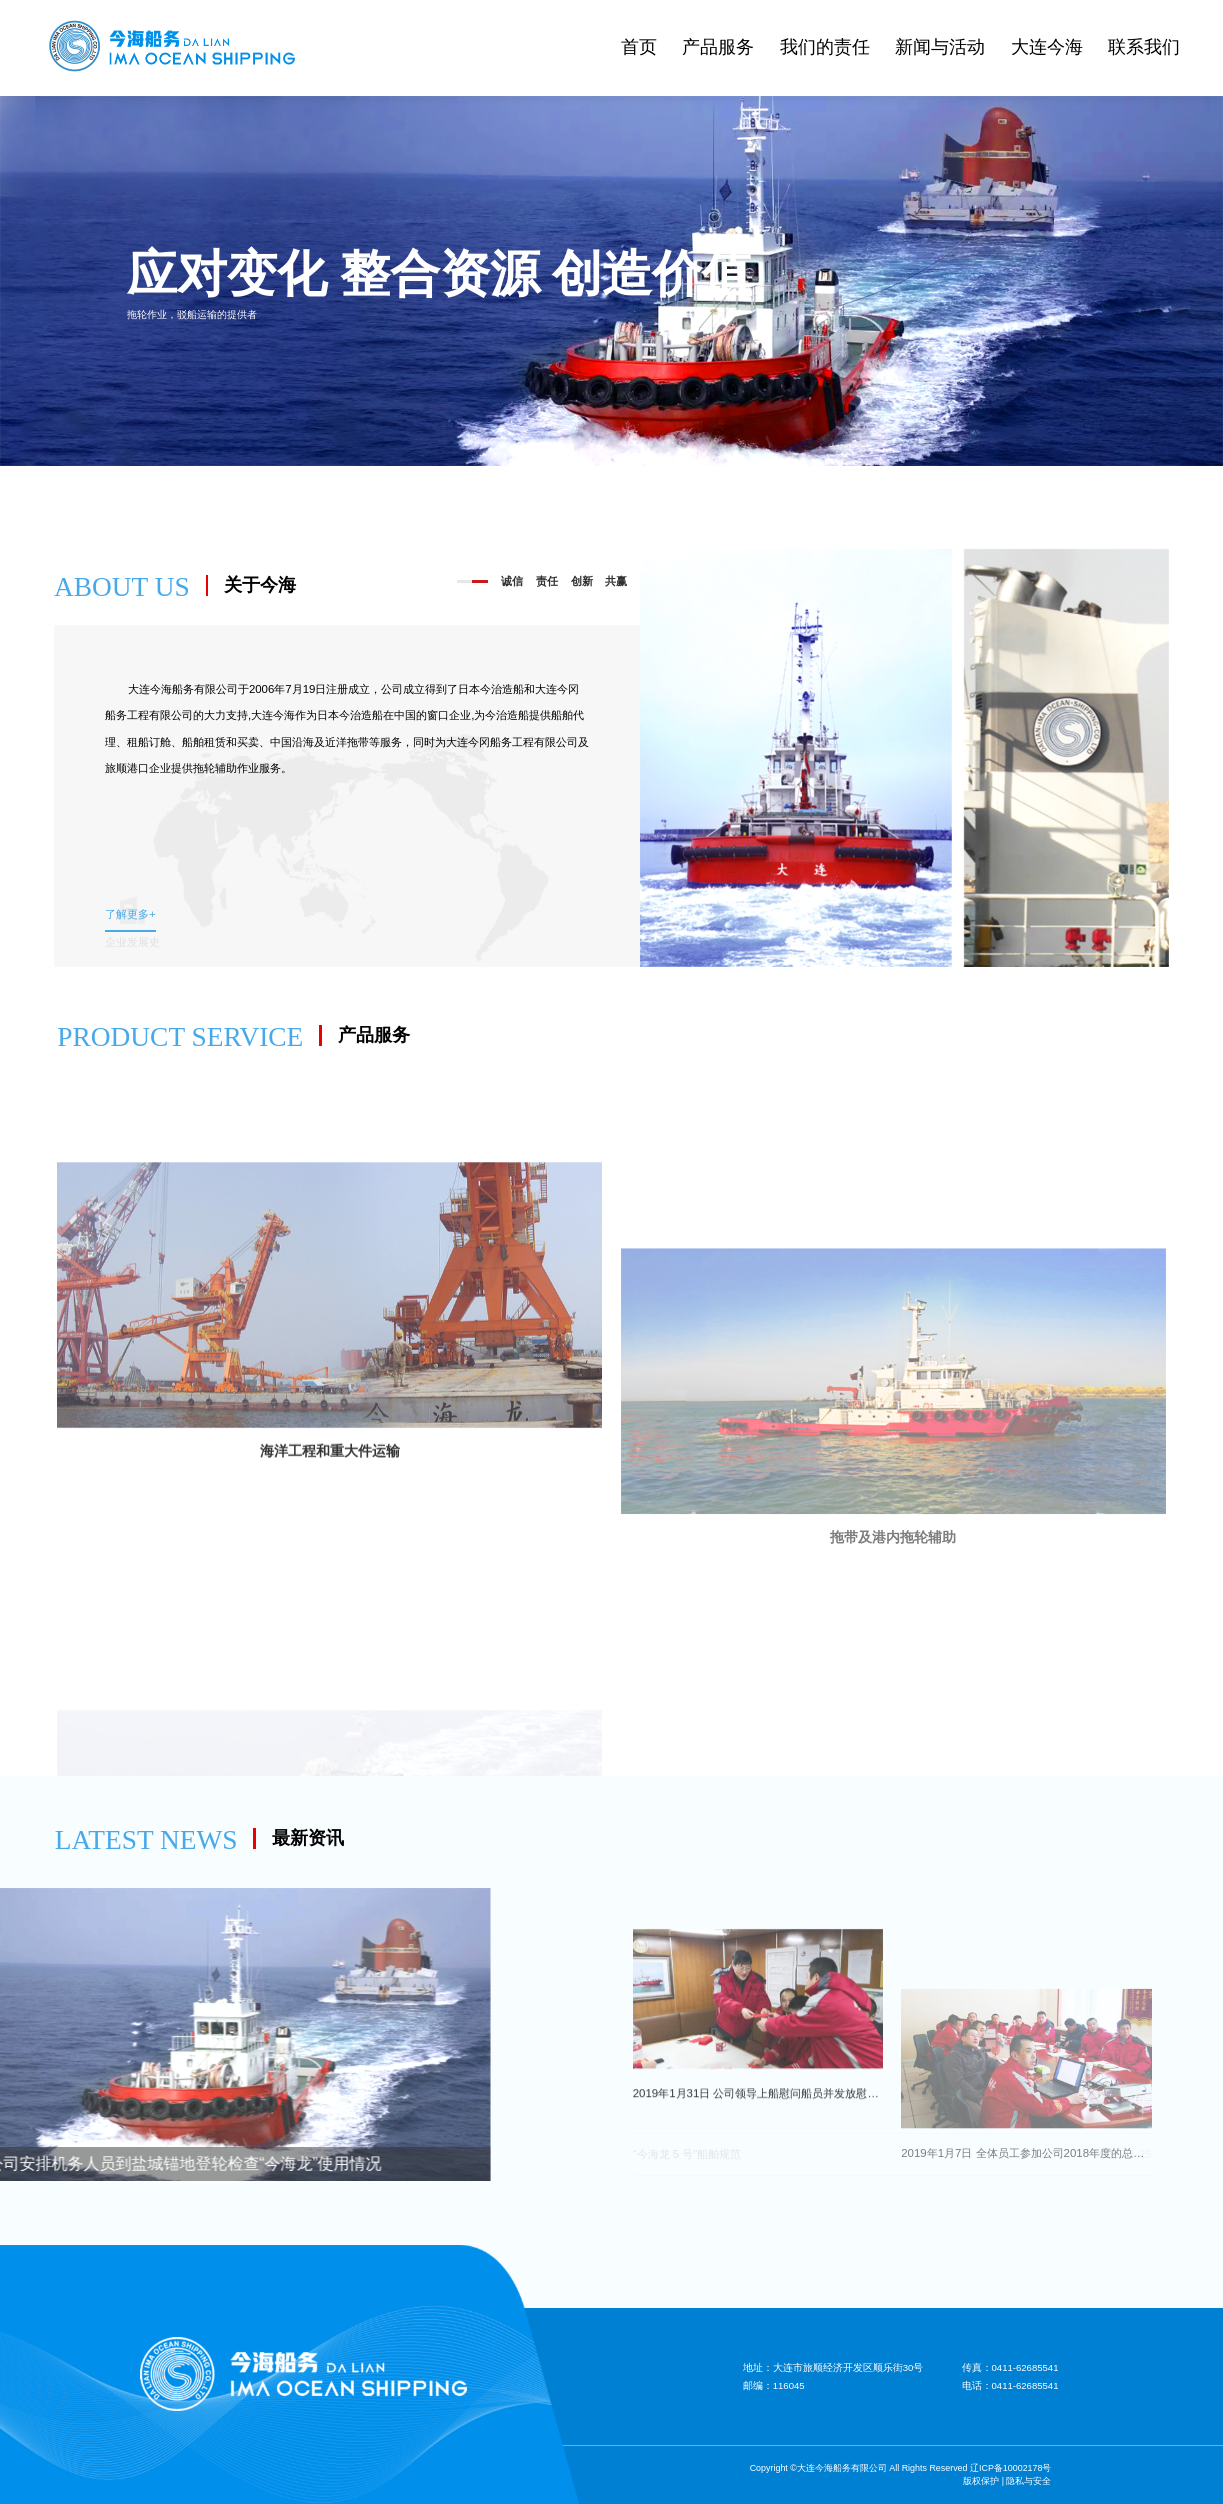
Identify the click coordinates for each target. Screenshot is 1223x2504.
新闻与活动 (940, 47)
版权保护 (981, 2481)
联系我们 (1144, 47)
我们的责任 (825, 47)
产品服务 (718, 47)
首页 (639, 47)
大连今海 (1047, 47)
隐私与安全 (1028, 2481)
